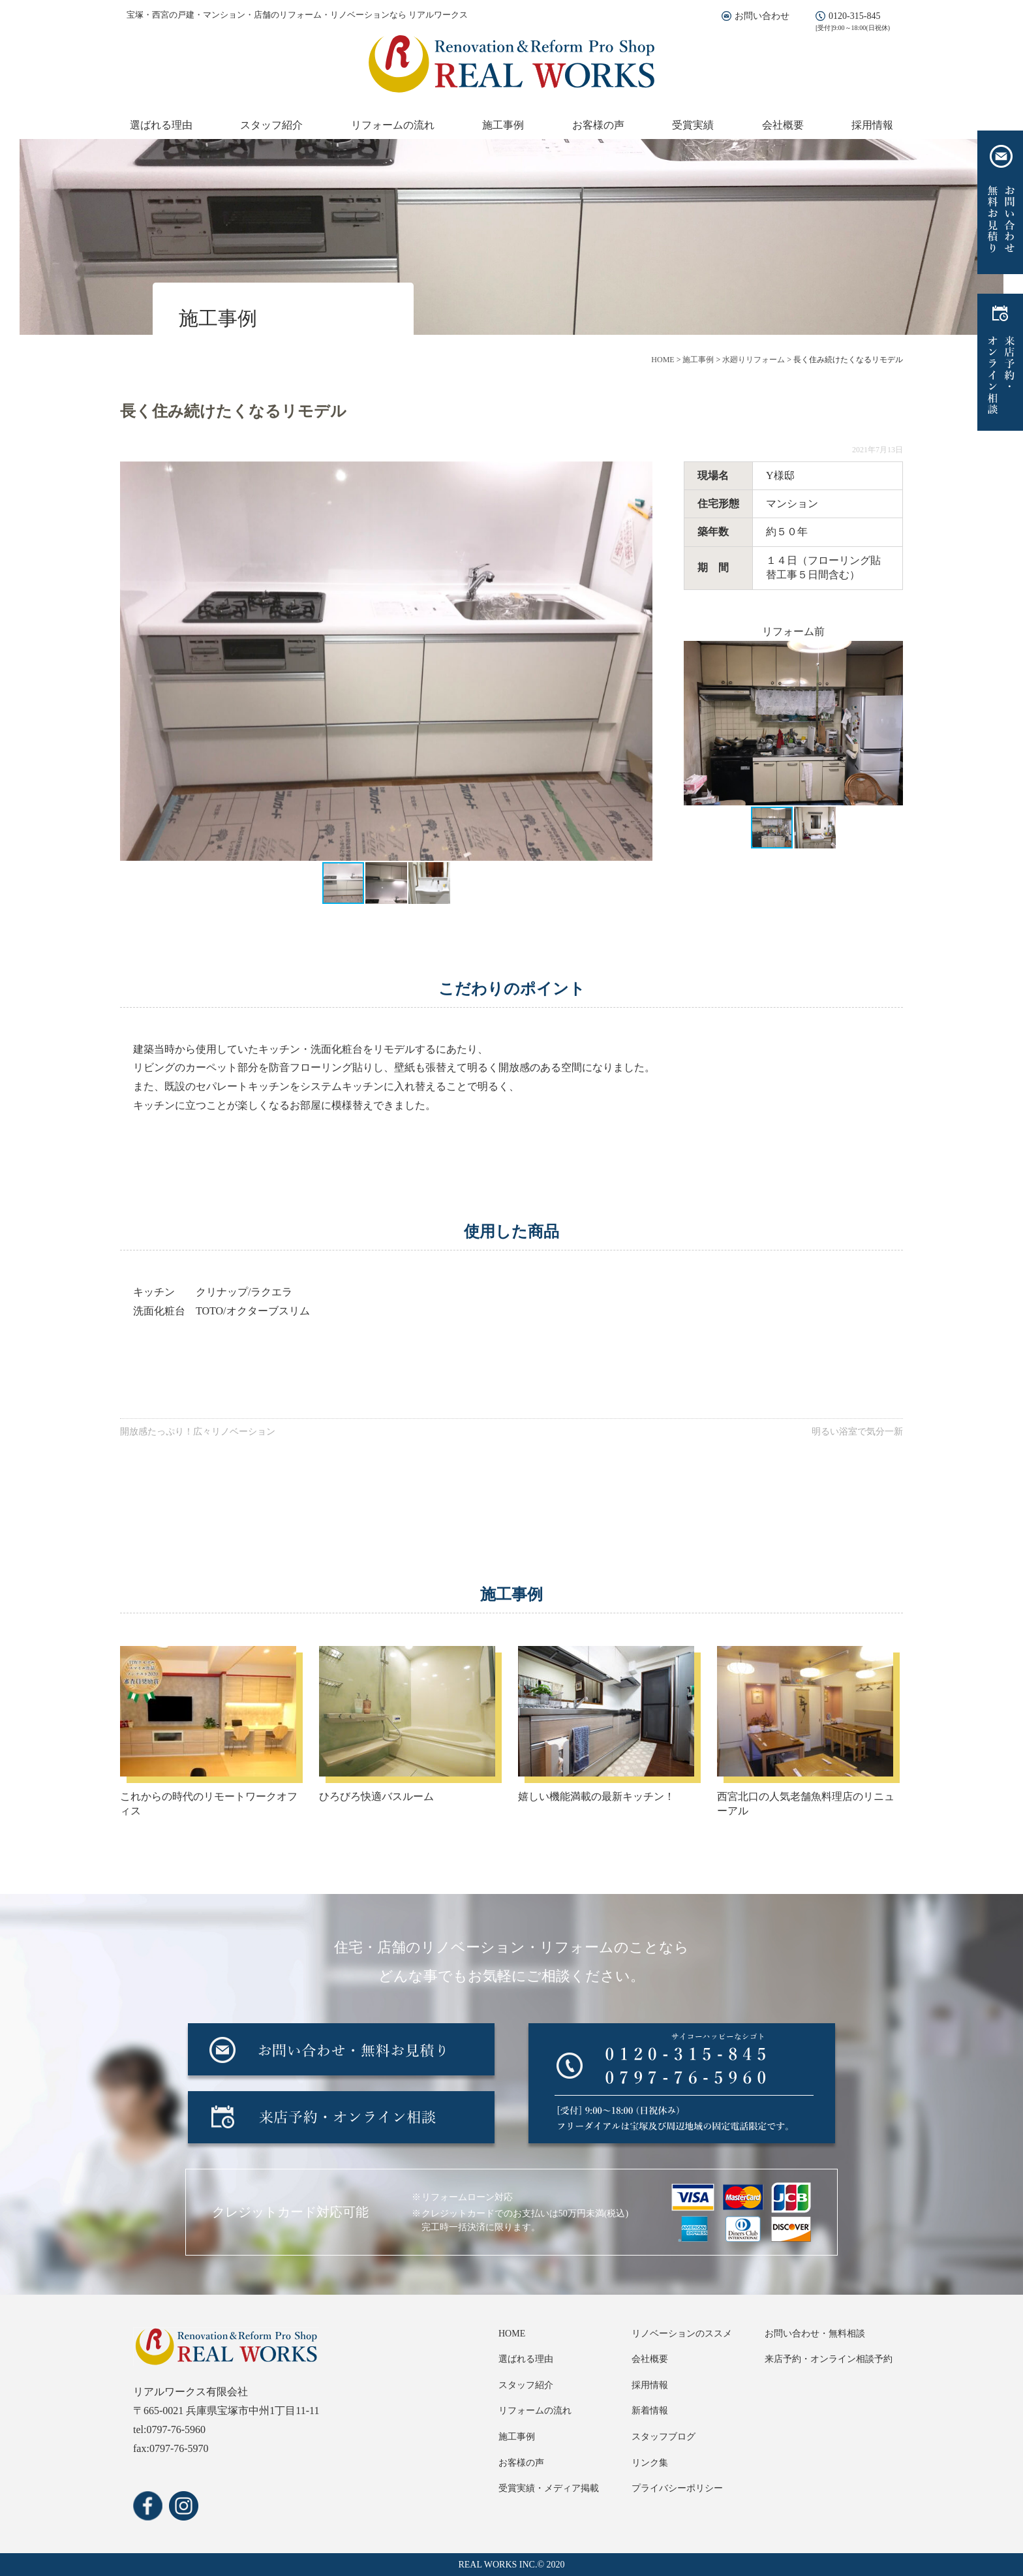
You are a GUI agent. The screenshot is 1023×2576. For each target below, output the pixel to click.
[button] (640, 661)
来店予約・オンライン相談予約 (829, 2359)
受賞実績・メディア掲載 (548, 2488)
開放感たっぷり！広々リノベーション (197, 1431)
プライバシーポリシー (677, 2488)
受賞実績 (693, 125)
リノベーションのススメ (682, 2333)
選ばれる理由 (161, 125)
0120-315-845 (854, 16)
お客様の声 (598, 125)
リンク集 (650, 2463)
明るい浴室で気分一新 (857, 1431)
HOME (511, 2333)
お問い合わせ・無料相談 (815, 2333)
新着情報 (650, 2410)
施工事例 (503, 125)
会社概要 (783, 125)
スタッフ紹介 (271, 125)
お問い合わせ (762, 16)
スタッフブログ (663, 2437)
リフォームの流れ (393, 125)
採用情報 (872, 125)
